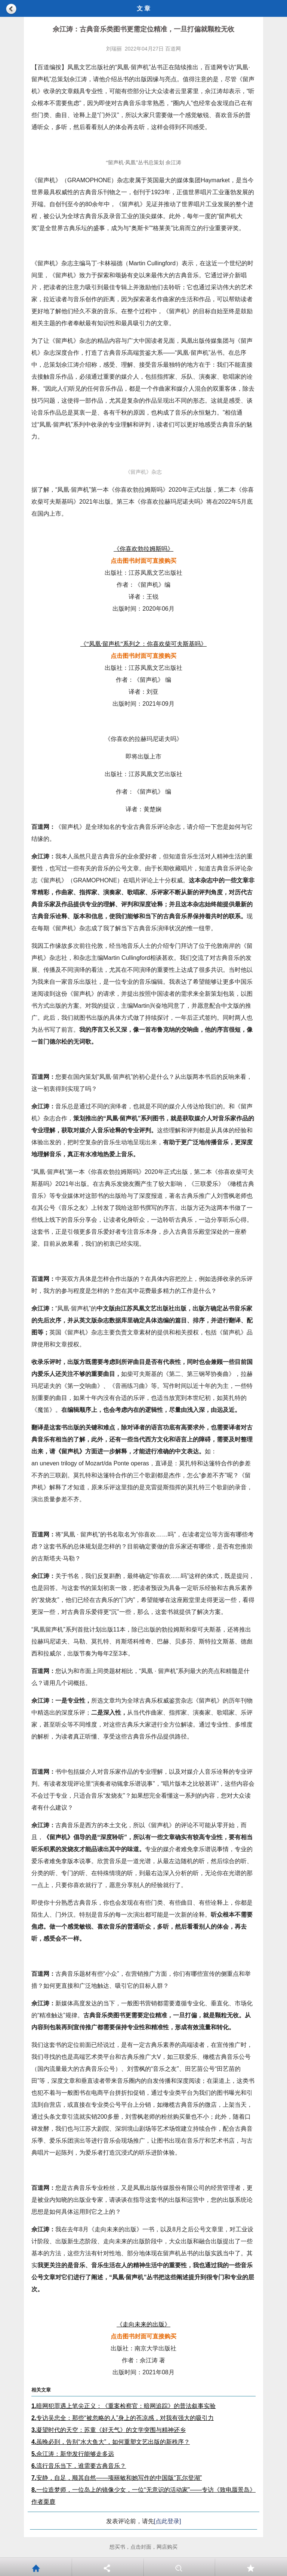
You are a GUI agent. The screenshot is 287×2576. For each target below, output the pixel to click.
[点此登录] (167, 2521)
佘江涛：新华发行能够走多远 (72, 2454)
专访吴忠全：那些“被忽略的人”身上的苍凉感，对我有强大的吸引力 (122, 2418)
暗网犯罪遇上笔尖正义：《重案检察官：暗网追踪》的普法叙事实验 (123, 2406)
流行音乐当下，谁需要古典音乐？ (78, 2466)
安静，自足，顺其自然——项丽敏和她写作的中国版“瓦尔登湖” (116, 2478)
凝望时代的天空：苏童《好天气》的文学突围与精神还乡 (108, 2430)
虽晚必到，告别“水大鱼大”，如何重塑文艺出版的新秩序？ (110, 2442)
